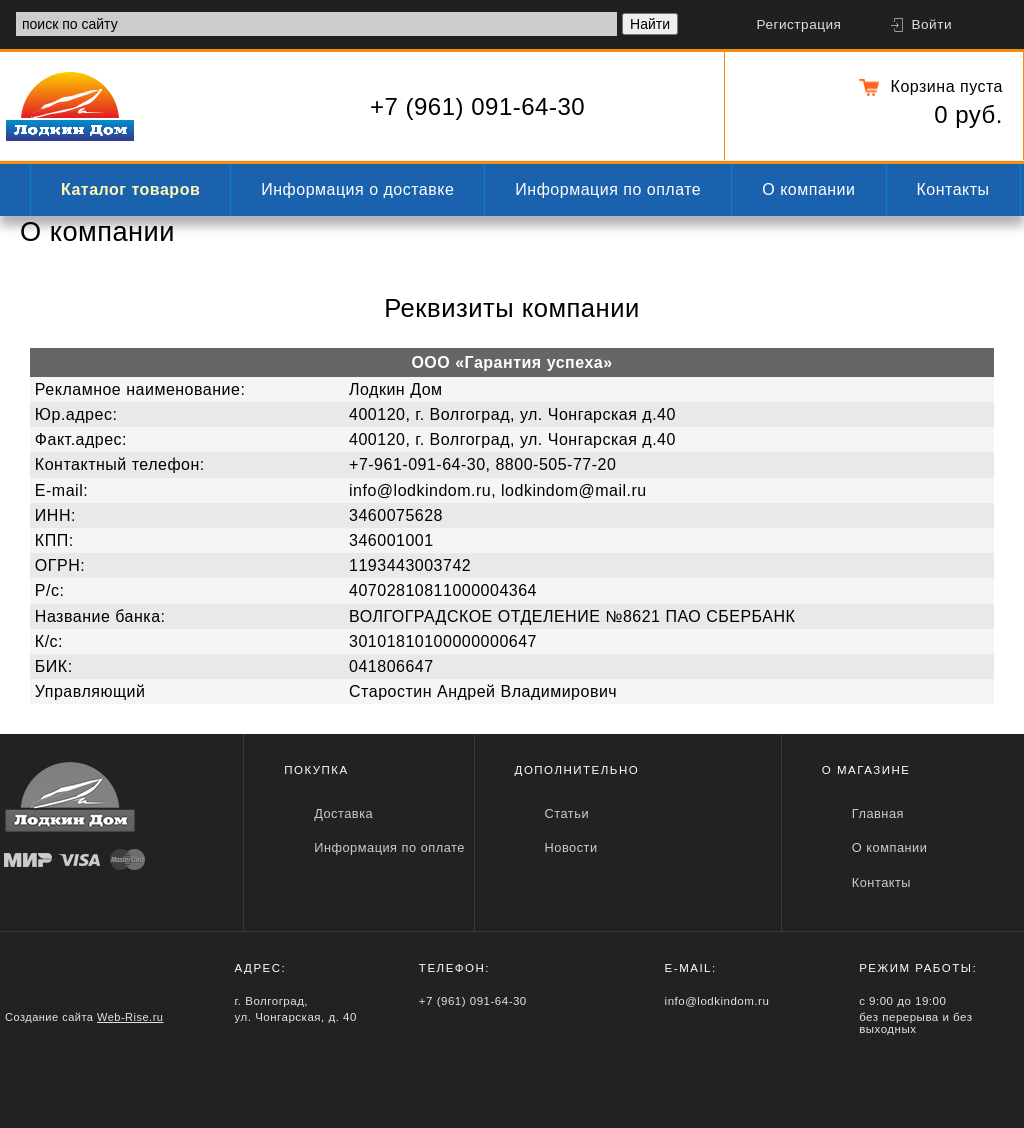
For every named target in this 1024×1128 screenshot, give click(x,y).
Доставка (343, 813)
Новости (571, 847)
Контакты (953, 189)
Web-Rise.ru (130, 1017)
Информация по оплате (608, 189)
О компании (808, 189)
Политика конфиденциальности (921, 1083)
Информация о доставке (357, 189)
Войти (931, 24)
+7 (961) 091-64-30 (477, 106)
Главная (878, 813)
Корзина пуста (947, 86)
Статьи (567, 813)
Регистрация (798, 24)
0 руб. (968, 114)
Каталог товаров (130, 189)
